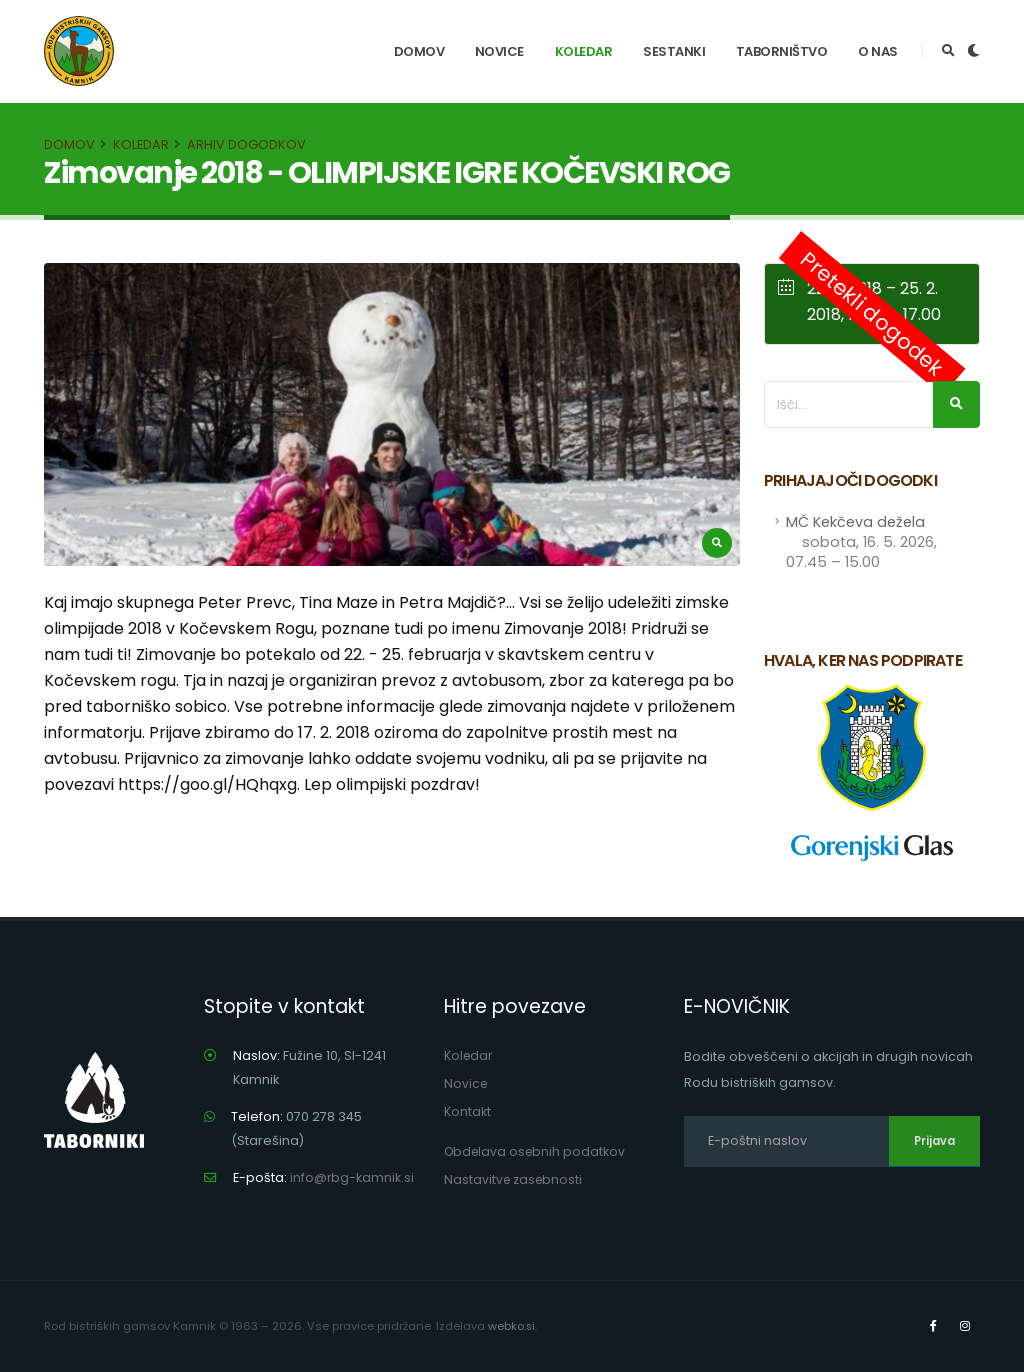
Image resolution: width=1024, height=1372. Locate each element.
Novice (499, 51)
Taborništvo (782, 51)
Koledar (584, 51)
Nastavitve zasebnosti (515, 1179)
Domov (419, 51)
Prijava (934, 1141)
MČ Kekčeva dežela (861, 542)
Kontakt (467, 1111)
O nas (878, 51)
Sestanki (674, 51)
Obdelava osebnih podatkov (537, 1151)
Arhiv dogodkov (246, 144)
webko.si (512, 1326)
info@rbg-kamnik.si (352, 1177)
